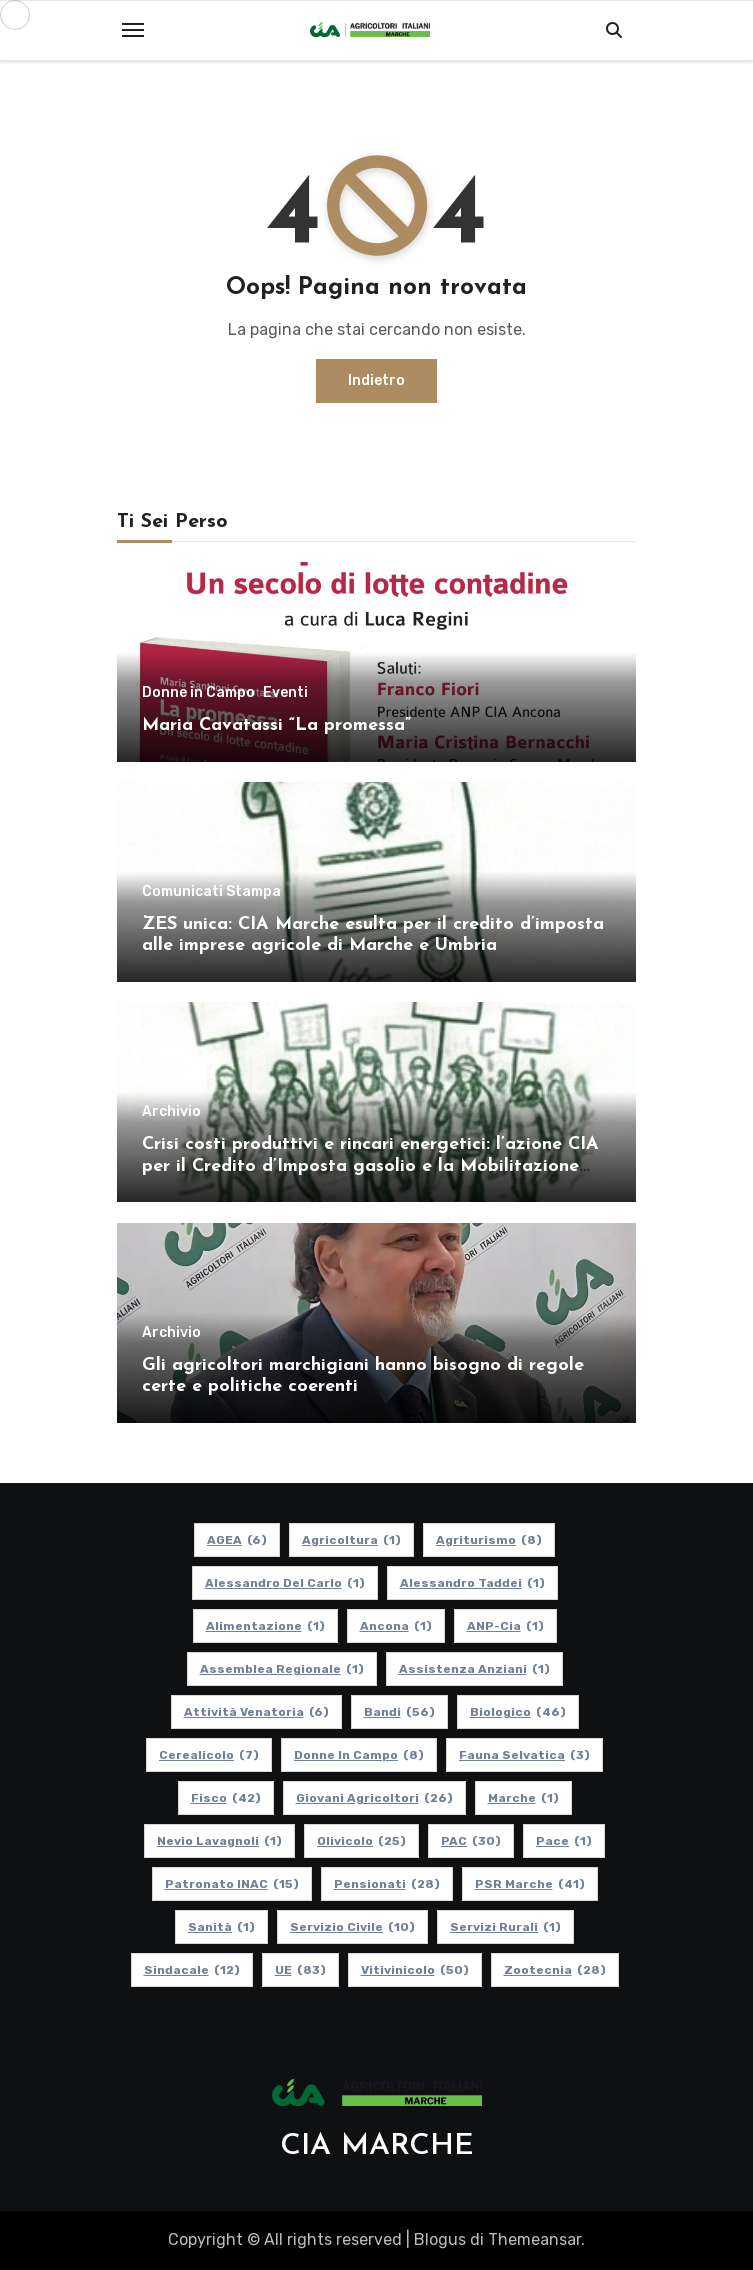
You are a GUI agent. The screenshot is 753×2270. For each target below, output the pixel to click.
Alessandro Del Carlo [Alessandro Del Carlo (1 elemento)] (284, 1583)
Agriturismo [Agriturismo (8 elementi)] (489, 1540)
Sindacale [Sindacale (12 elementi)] (191, 1970)
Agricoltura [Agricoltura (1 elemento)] (351, 1540)
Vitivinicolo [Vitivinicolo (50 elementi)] (414, 1970)
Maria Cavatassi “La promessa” (276, 725)
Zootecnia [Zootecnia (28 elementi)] (554, 1970)
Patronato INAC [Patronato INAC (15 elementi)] (231, 1884)
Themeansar (534, 2239)
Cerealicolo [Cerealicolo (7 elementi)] (209, 1755)
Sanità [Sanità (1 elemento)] (221, 1927)
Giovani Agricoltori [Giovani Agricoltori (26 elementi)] (373, 1798)
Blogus (440, 2239)
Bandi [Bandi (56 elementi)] (398, 1712)
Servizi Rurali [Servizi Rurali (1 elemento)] (505, 1927)
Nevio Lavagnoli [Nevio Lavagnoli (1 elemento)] (219, 1841)
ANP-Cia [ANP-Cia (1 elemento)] (504, 1626)
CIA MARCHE (377, 2146)
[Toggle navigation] (133, 30)
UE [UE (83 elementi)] (299, 1970)
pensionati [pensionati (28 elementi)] (386, 1884)
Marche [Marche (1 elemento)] (522, 1798)
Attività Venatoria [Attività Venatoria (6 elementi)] (255, 1712)
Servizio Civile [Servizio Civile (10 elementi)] (352, 1927)
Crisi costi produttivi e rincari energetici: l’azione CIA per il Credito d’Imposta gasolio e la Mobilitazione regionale (370, 1166)
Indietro (376, 380)
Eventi (285, 693)
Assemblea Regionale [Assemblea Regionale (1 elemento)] (281, 1669)
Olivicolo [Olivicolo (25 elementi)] (361, 1841)
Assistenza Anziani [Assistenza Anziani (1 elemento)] (473, 1669)
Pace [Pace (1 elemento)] (564, 1841)
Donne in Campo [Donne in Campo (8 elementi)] (359, 1755)
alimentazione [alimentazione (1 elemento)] (264, 1626)
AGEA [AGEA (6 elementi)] (237, 1540)
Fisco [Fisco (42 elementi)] (225, 1798)
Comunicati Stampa (211, 892)
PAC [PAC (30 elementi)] (471, 1841)
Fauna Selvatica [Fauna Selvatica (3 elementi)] (524, 1755)
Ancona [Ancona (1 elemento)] (395, 1626)
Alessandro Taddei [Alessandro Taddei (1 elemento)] (471, 1583)
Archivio (171, 1112)
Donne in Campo (198, 693)
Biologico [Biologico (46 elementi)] (517, 1712)
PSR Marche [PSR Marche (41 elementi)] (529, 1884)
